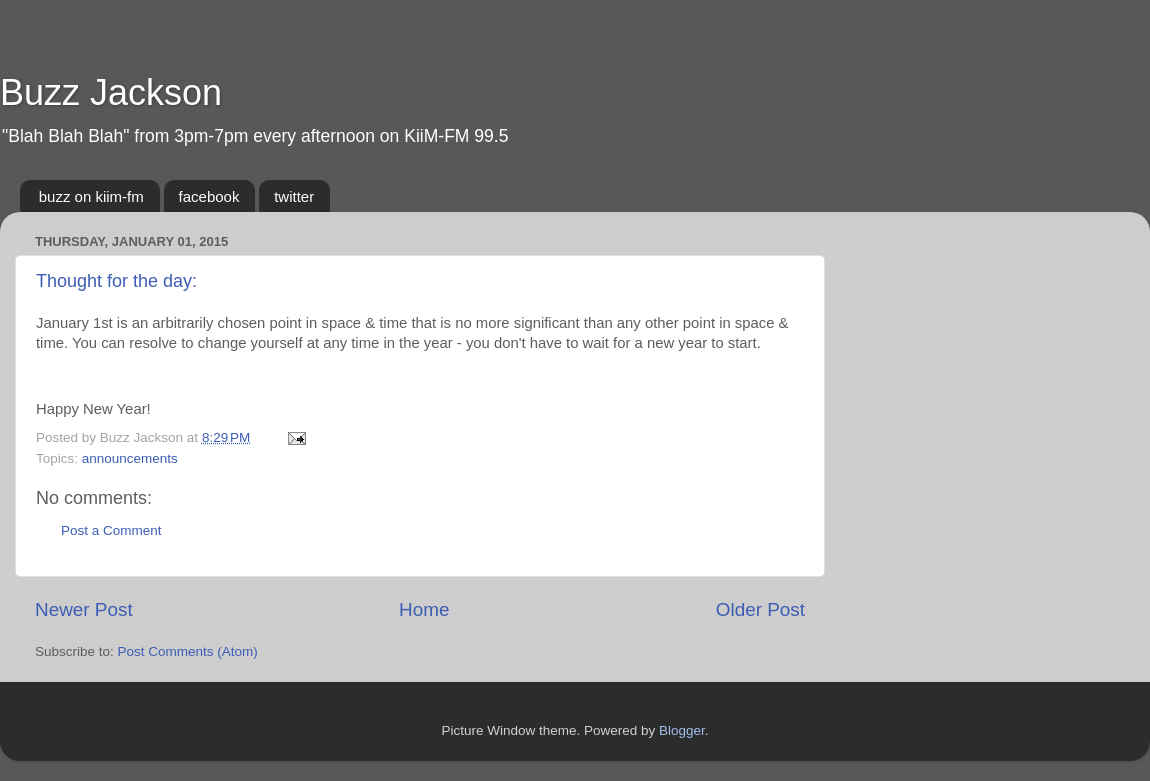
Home (424, 609)
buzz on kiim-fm (91, 196)
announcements (130, 458)
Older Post (760, 609)
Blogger (682, 730)
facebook (209, 196)
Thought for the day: (116, 281)
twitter (294, 196)
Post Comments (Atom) (188, 651)
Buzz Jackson (111, 92)
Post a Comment (111, 530)
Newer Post (84, 609)
